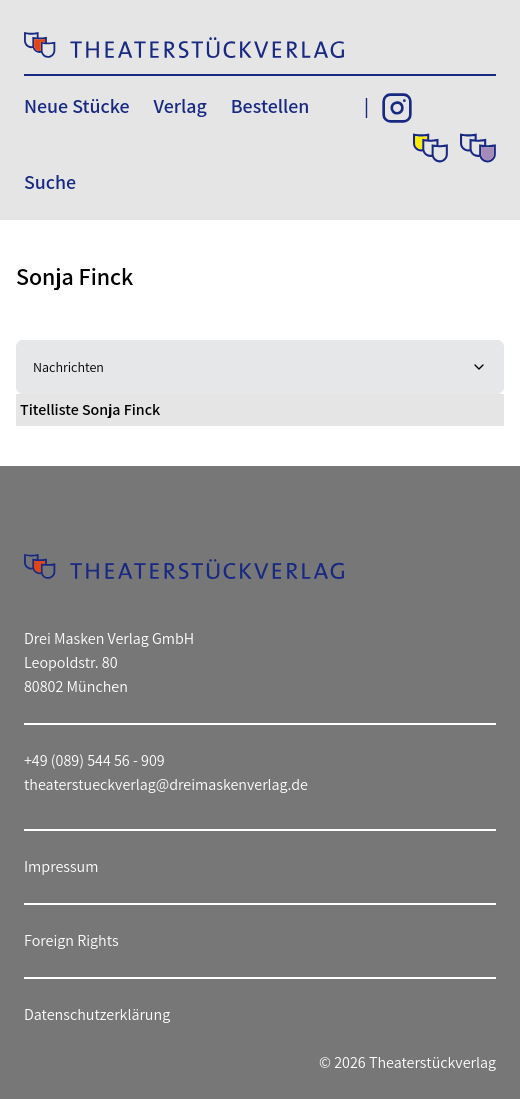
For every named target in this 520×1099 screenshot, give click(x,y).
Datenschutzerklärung (97, 1014)
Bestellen (270, 106)
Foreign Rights (71, 940)
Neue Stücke (76, 106)
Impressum (61, 866)
